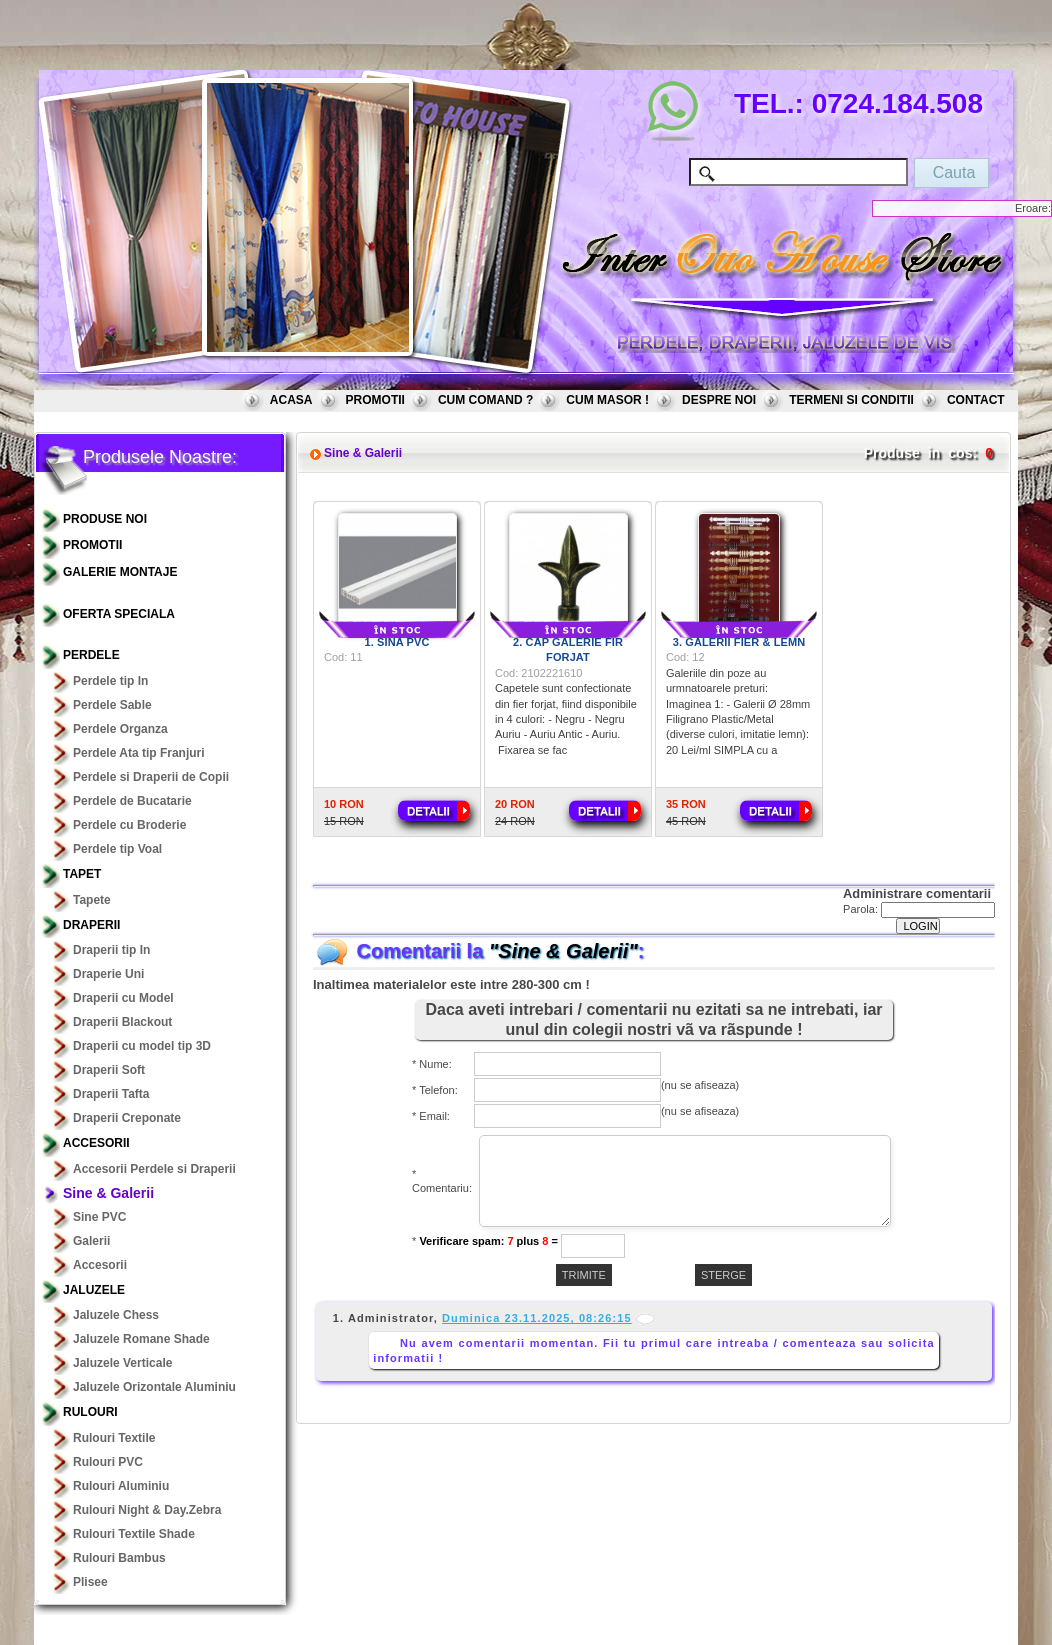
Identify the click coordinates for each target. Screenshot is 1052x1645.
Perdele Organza (120, 729)
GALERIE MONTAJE (120, 572)
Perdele (91, 655)
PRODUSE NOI (105, 519)
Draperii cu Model (123, 998)
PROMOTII (375, 400)
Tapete (92, 900)
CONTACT (976, 400)
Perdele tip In (110, 681)
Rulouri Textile (114, 1438)
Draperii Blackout (122, 1022)
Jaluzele (94, 1290)
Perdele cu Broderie (129, 825)
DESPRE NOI (719, 400)
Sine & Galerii (108, 1193)
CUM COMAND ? (485, 400)
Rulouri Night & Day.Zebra (147, 1510)
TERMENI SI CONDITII (851, 400)
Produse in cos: (920, 453)
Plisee (90, 1582)
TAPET (82, 874)
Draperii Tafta (111, 1094)
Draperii (91, 925)
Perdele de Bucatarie (132, 801)
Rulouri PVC (108, 1462)
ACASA (291, 400)
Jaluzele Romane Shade (141, 1339)
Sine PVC (99, 1217)
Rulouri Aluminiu (121, 1486)
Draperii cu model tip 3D (142, 1046)
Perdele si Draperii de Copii (151, 777)
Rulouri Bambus (119, 1558)
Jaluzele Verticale (122, 1363)
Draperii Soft (109, 1070)
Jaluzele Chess (116, 1315)
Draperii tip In (111, 950)
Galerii (91, 1241)
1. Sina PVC (397, 642)
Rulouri (90, 1412)
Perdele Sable (112, 705)
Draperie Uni (108, 974)
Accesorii (96, 1143)
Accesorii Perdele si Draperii (154, 1169)
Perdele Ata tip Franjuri (139, 753)
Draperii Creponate (127, 1118)
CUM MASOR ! (607, 400)
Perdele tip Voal (117, 849)
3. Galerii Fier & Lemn (739, 642)
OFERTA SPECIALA (119, 614)
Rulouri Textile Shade (134, 1534)
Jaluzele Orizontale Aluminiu (154, 1387)
